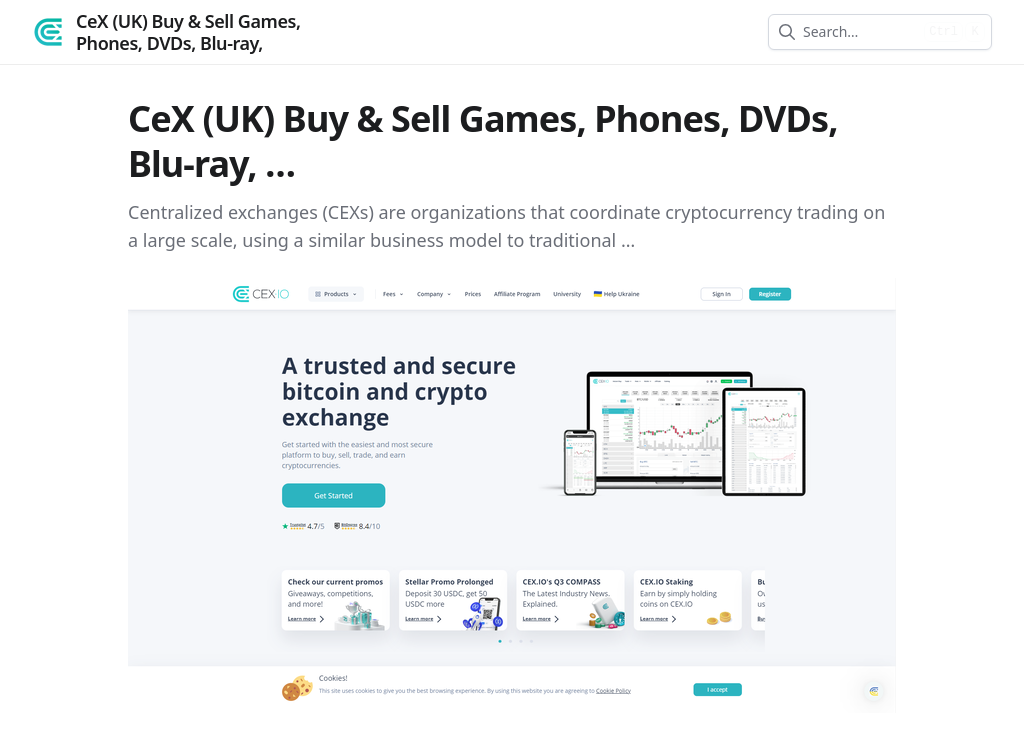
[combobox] (859, 32)
